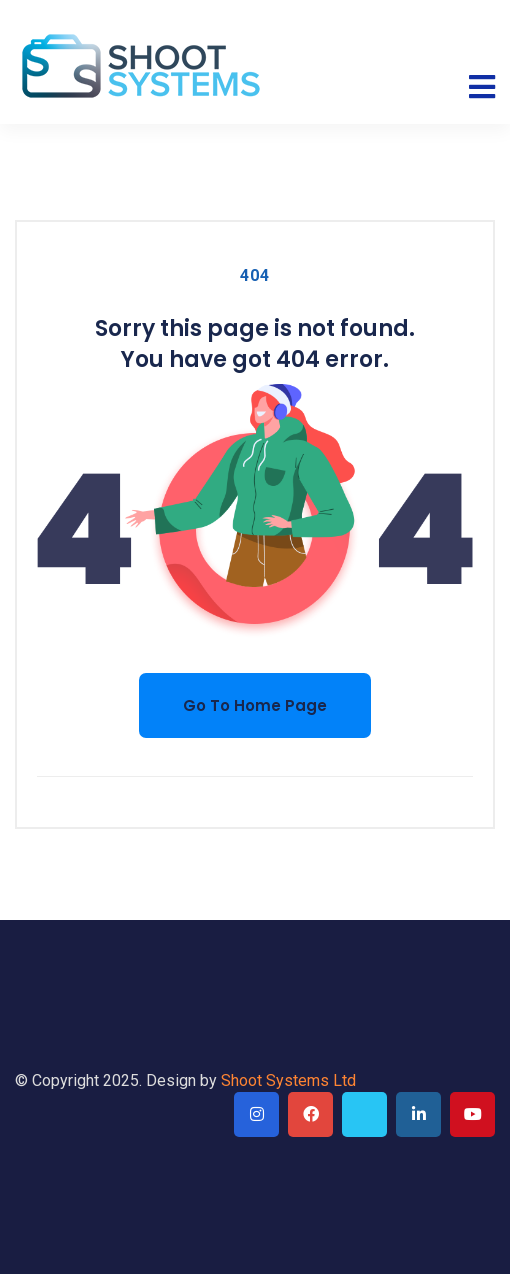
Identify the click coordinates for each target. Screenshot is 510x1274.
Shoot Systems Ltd (288, 1080)
